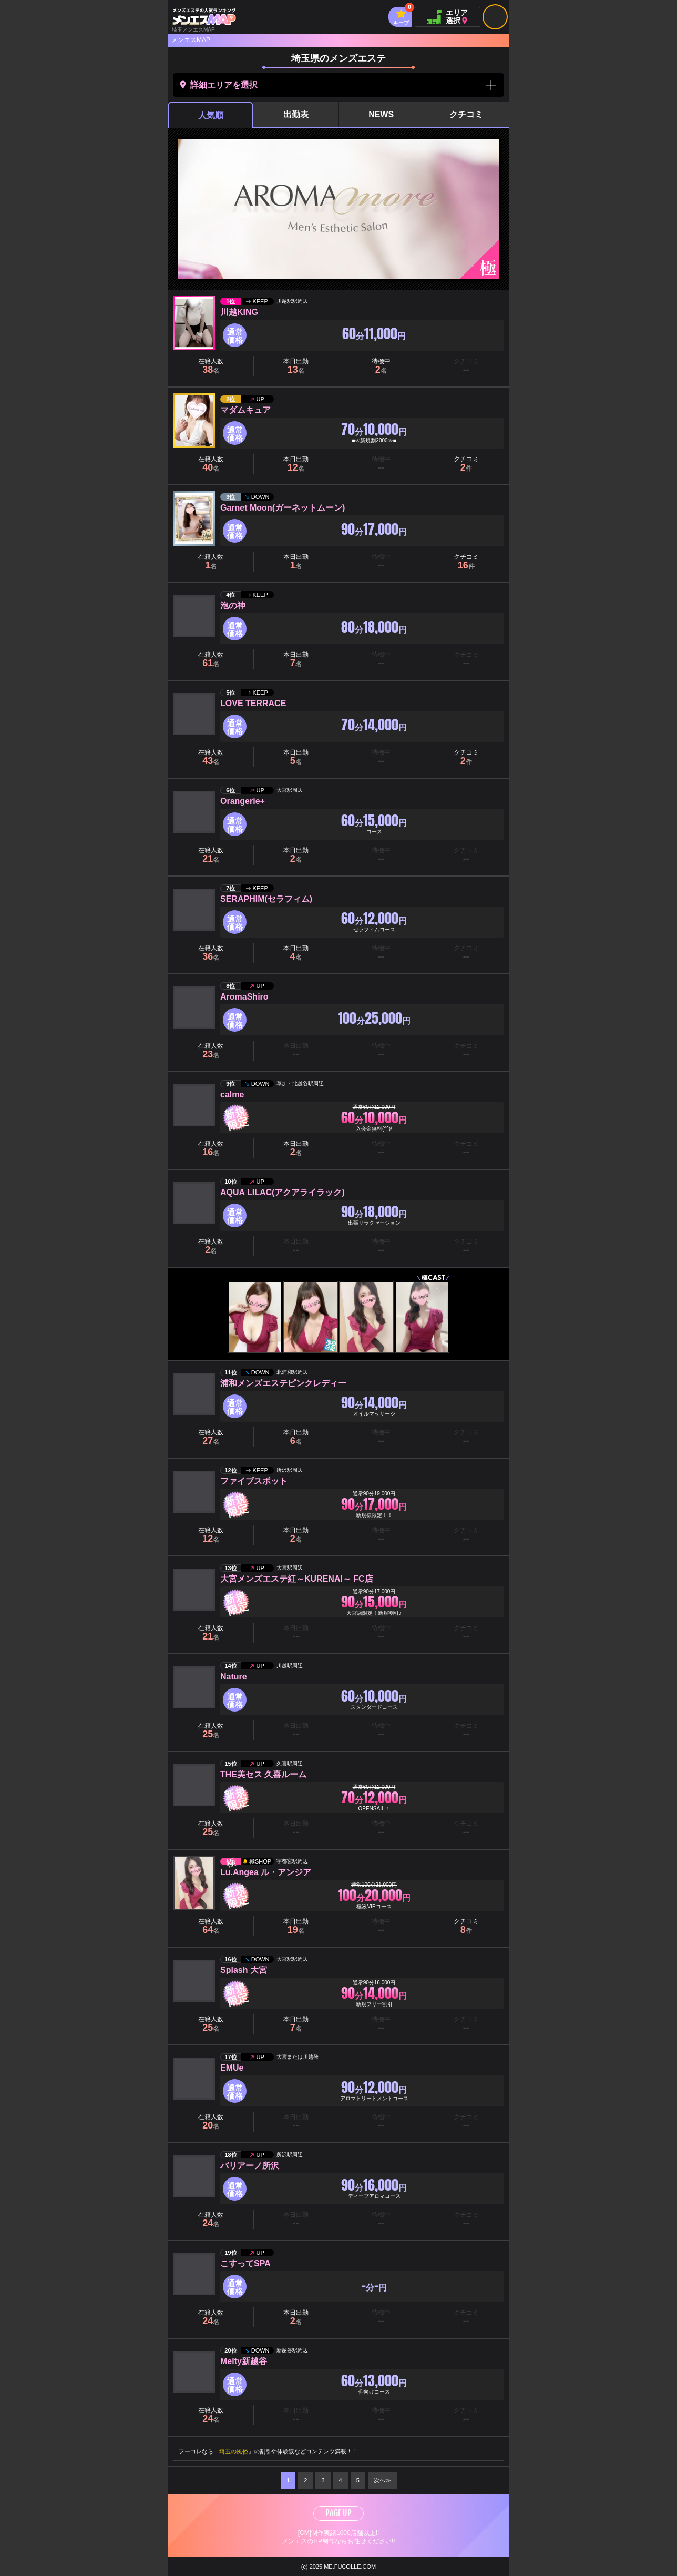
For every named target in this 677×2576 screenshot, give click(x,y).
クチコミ (466, 114)
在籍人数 (210, 366)
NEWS (381, 114)
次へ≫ (382, 2480)
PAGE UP (338, 2513)
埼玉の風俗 (233, 2451)
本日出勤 (296, 366)
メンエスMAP (190, 40)
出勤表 (296, 114)
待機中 (381, 366)
